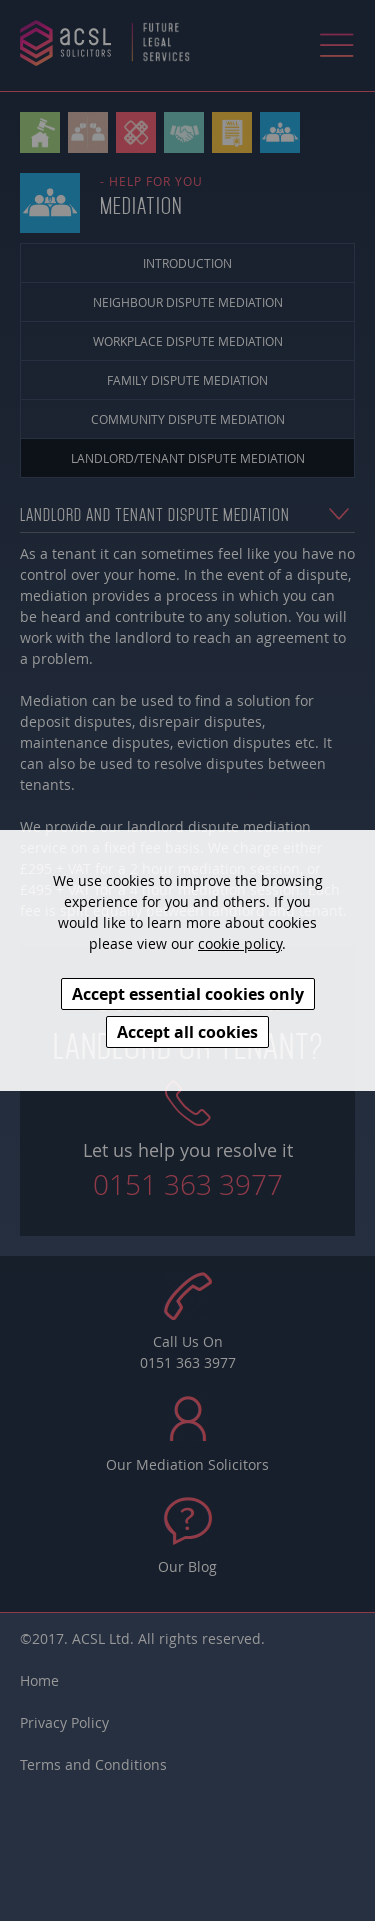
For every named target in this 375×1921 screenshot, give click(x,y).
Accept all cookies (187, 1032)
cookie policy (240, 943)
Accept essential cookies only (188, 994)
